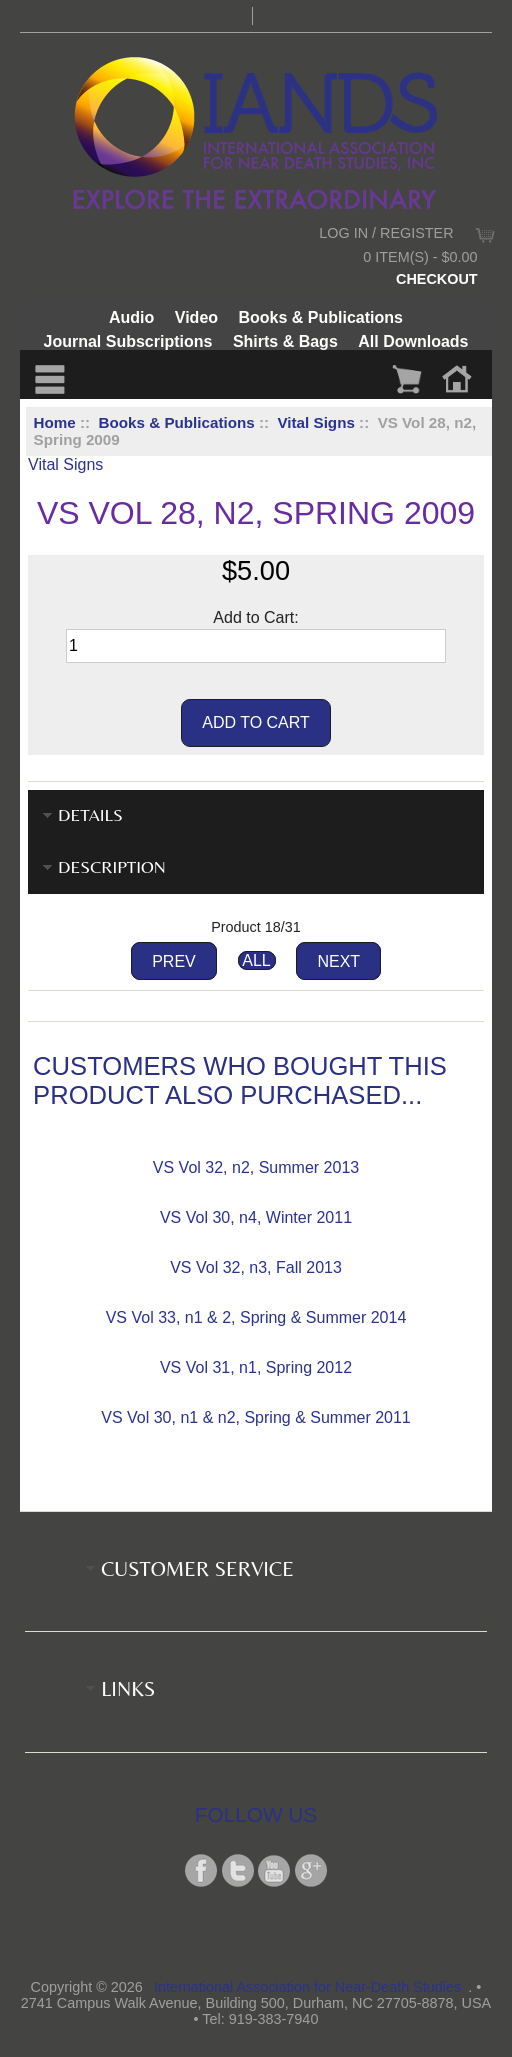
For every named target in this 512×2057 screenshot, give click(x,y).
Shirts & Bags (285, 341)
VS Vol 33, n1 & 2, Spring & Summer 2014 (256, 1317)
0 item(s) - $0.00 (420, 257)
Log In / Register (386, 233)
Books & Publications (177, 422)
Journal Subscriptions (128, 341)
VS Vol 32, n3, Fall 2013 (256, 1267)
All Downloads (413, 341)
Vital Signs (315, 422)
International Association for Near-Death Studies (307, 1987)
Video (196, 317)
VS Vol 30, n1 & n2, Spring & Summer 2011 (256, 1417)
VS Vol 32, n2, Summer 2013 (256, 1167)
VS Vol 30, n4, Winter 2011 (256, 1217)
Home (55, 422)
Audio (131, 317)
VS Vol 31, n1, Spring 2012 (256, 1367)
